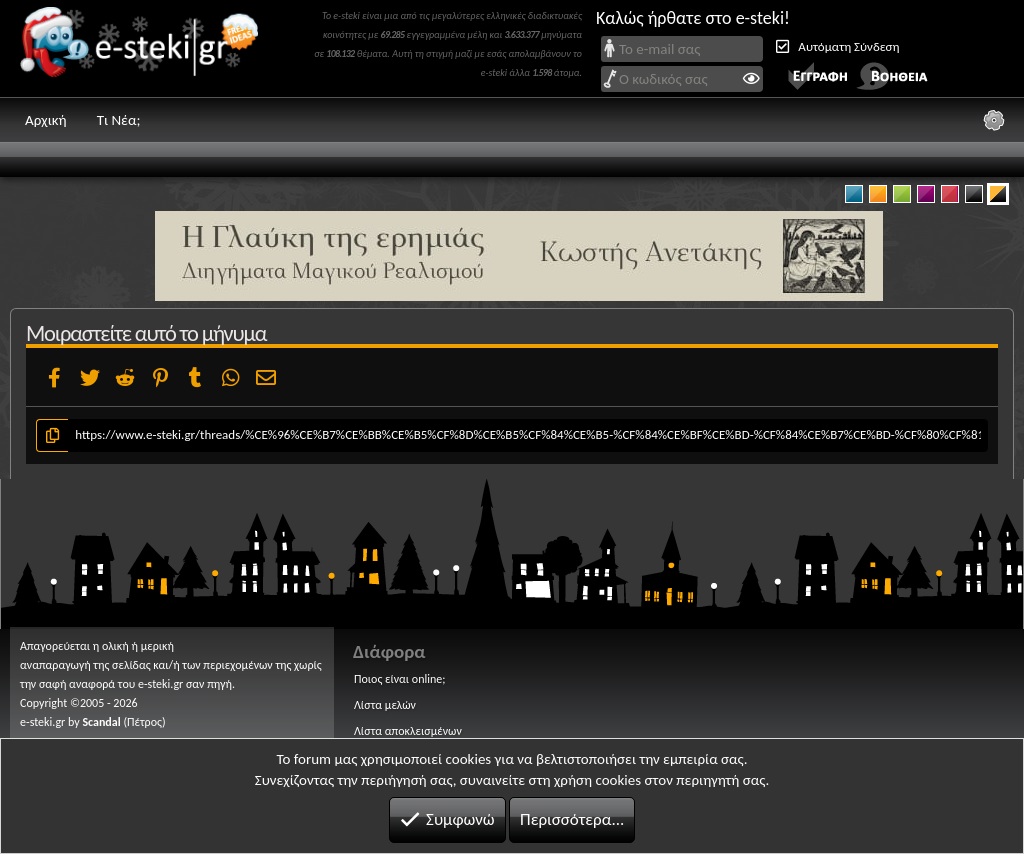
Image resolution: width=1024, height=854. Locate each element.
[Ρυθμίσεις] (994, 120)
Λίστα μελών (385, 705)
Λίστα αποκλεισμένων (408, 731)
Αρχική (46, 120)
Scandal (101, 722)
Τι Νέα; (119, 120)
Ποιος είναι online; (399, 679)
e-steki (145, 48)
